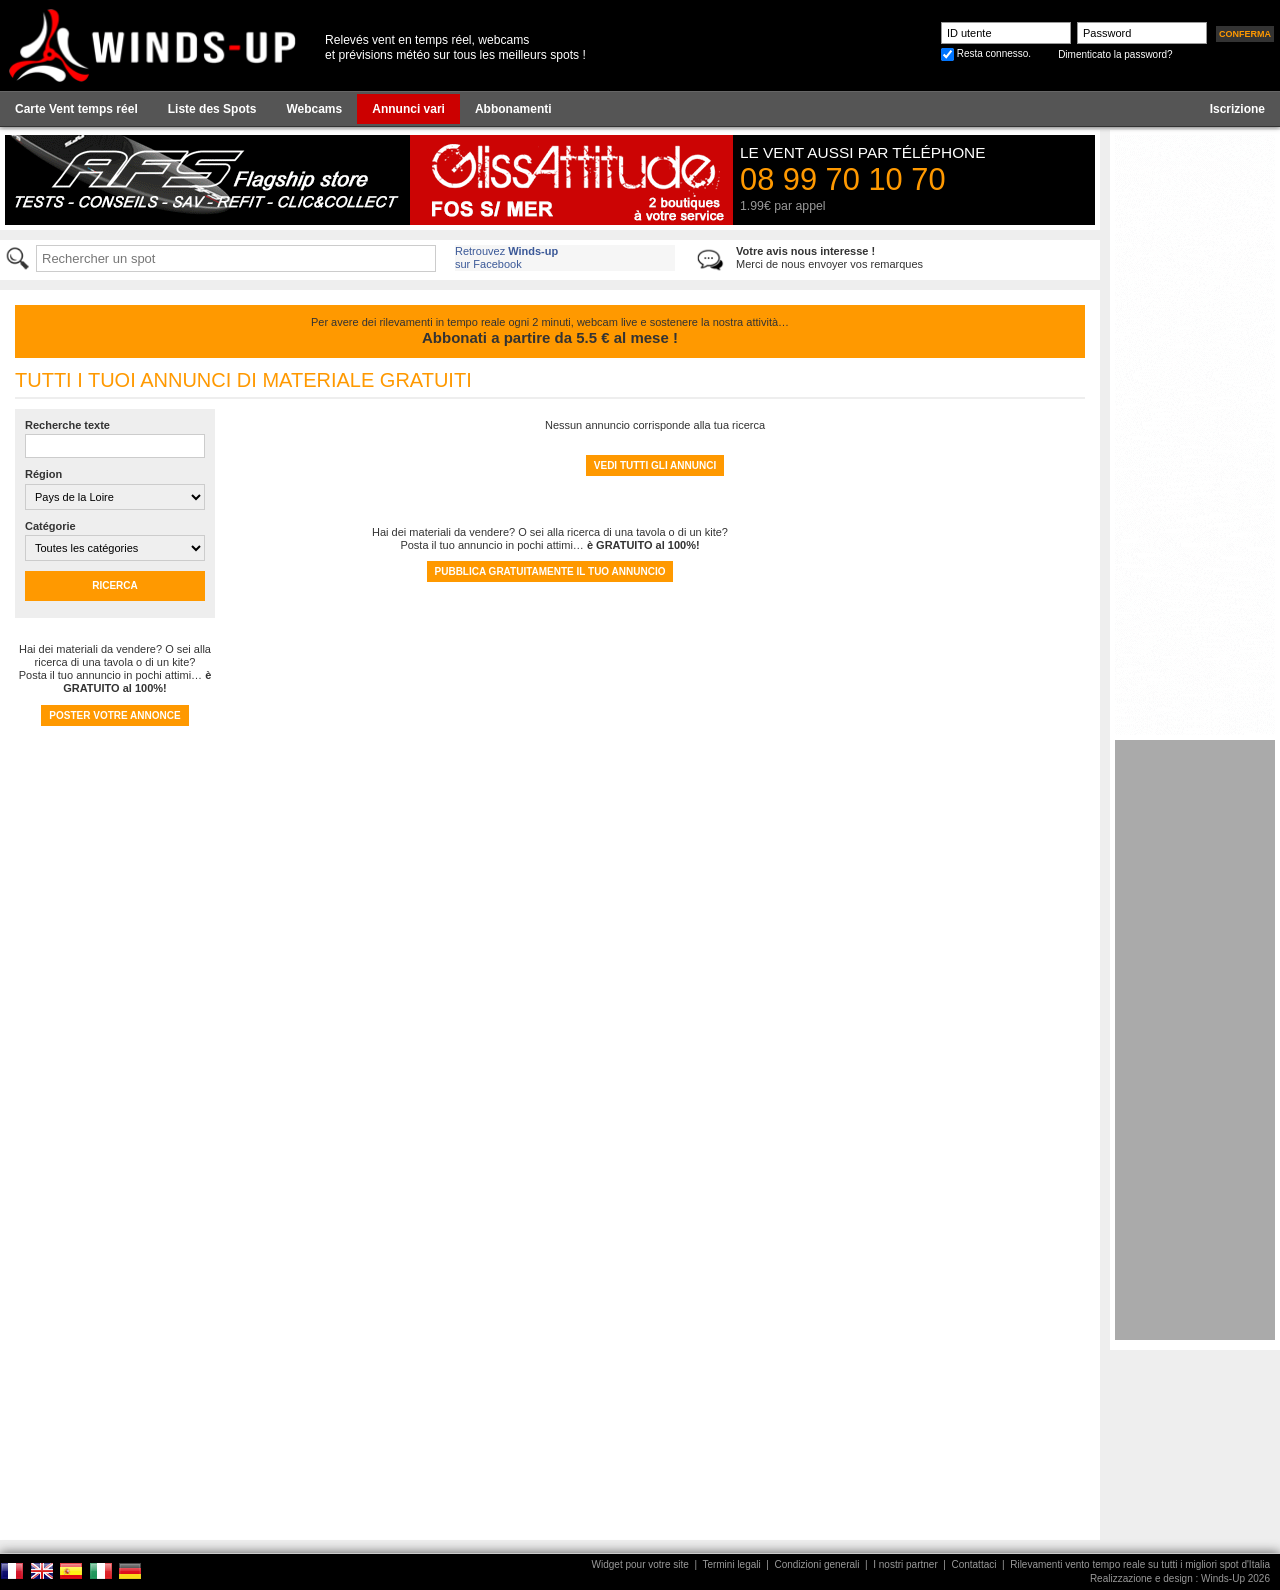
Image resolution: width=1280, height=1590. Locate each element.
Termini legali (731, 1564)
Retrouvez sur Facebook (506, 257)
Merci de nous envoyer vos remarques (829, 257)
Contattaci (973, 1564)
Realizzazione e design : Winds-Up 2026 (1180, 1578)
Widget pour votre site (640, 1564)
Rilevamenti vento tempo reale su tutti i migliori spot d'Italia (1140, 1564)
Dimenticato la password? (1115, 54)
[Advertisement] (1195, 1040)
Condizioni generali (816, 1564)
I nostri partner (905, 1564)
